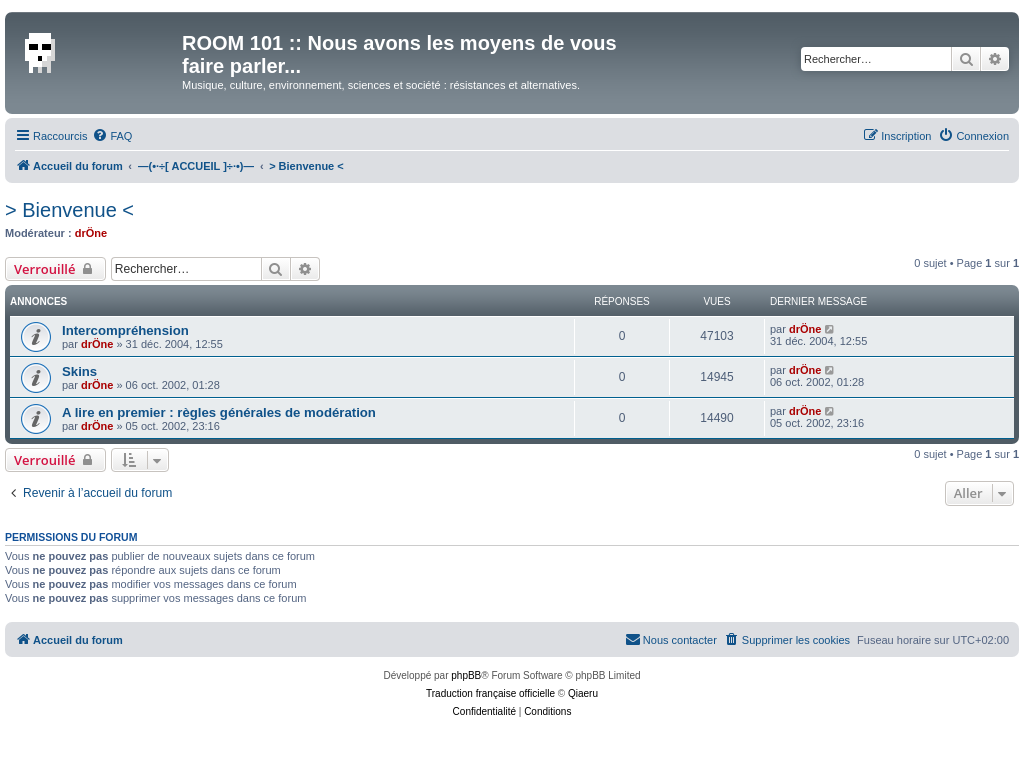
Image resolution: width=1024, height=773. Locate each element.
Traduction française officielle (490, 693)
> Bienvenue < (69, 210)
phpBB (466, 675)
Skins (79, 371)
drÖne (91, 233)
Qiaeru (583, 693)
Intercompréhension (125, 330)
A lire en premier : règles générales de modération (219, 412)
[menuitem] (112, 136)
